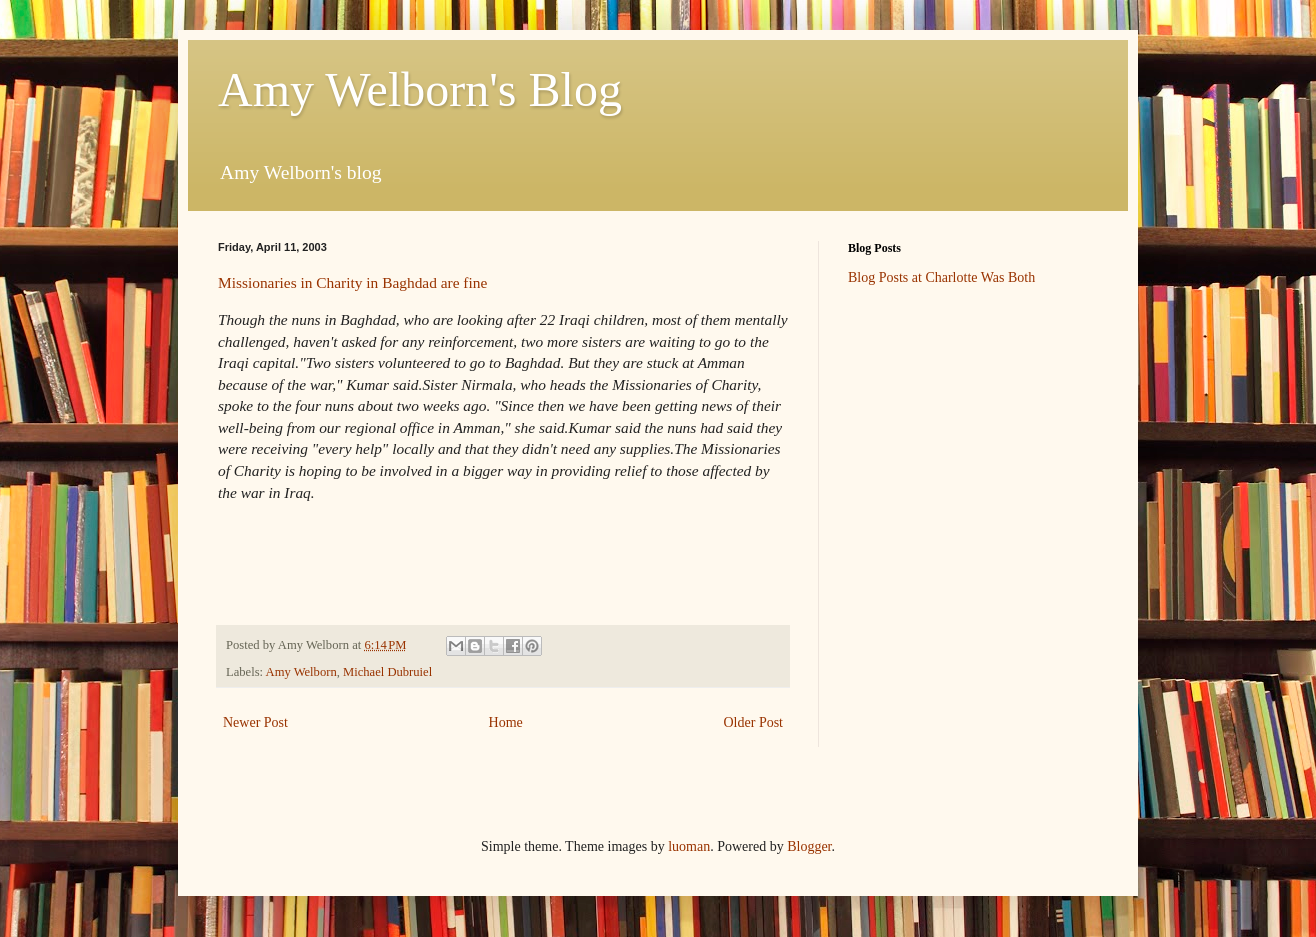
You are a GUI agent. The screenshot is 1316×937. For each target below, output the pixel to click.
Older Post (754, 722)
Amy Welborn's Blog (420, 89)
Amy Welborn (301, 672)
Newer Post (255, 722)
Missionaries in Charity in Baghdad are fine (352, 282)
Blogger (809, 846)
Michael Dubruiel (387, 672)
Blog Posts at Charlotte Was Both (941, 277)
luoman (689, 846)
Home (506, 722)
